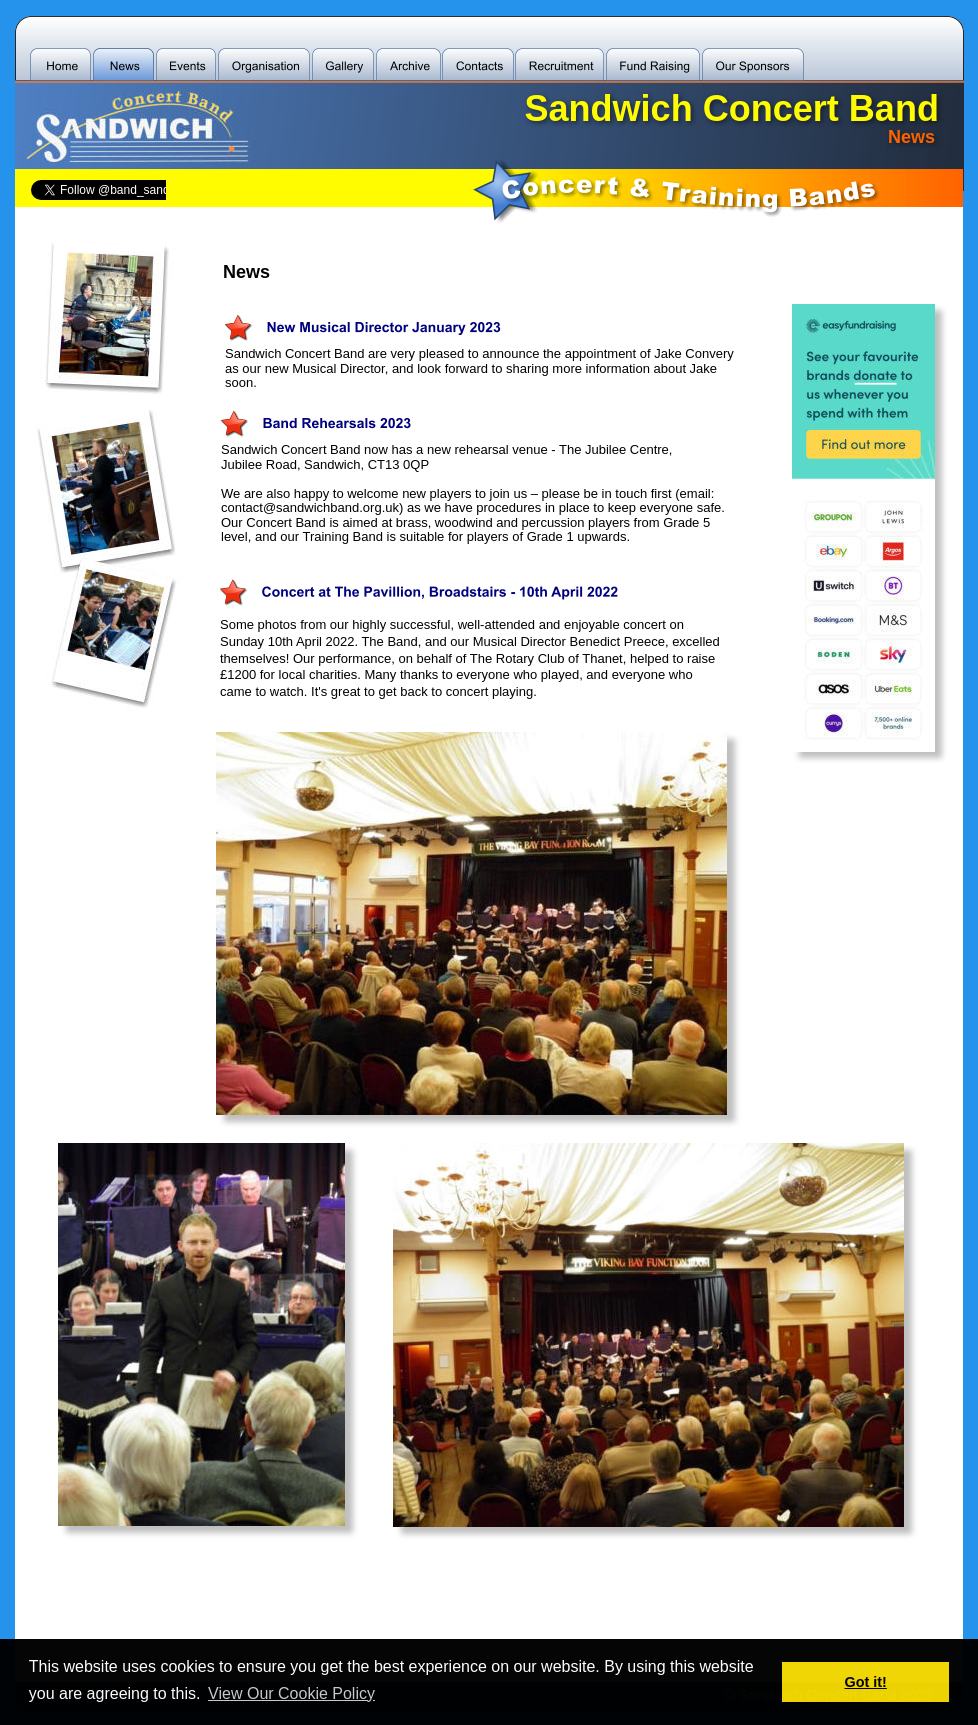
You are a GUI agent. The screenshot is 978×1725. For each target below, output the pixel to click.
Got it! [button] (866, 1682)
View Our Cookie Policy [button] (291, 1693)
